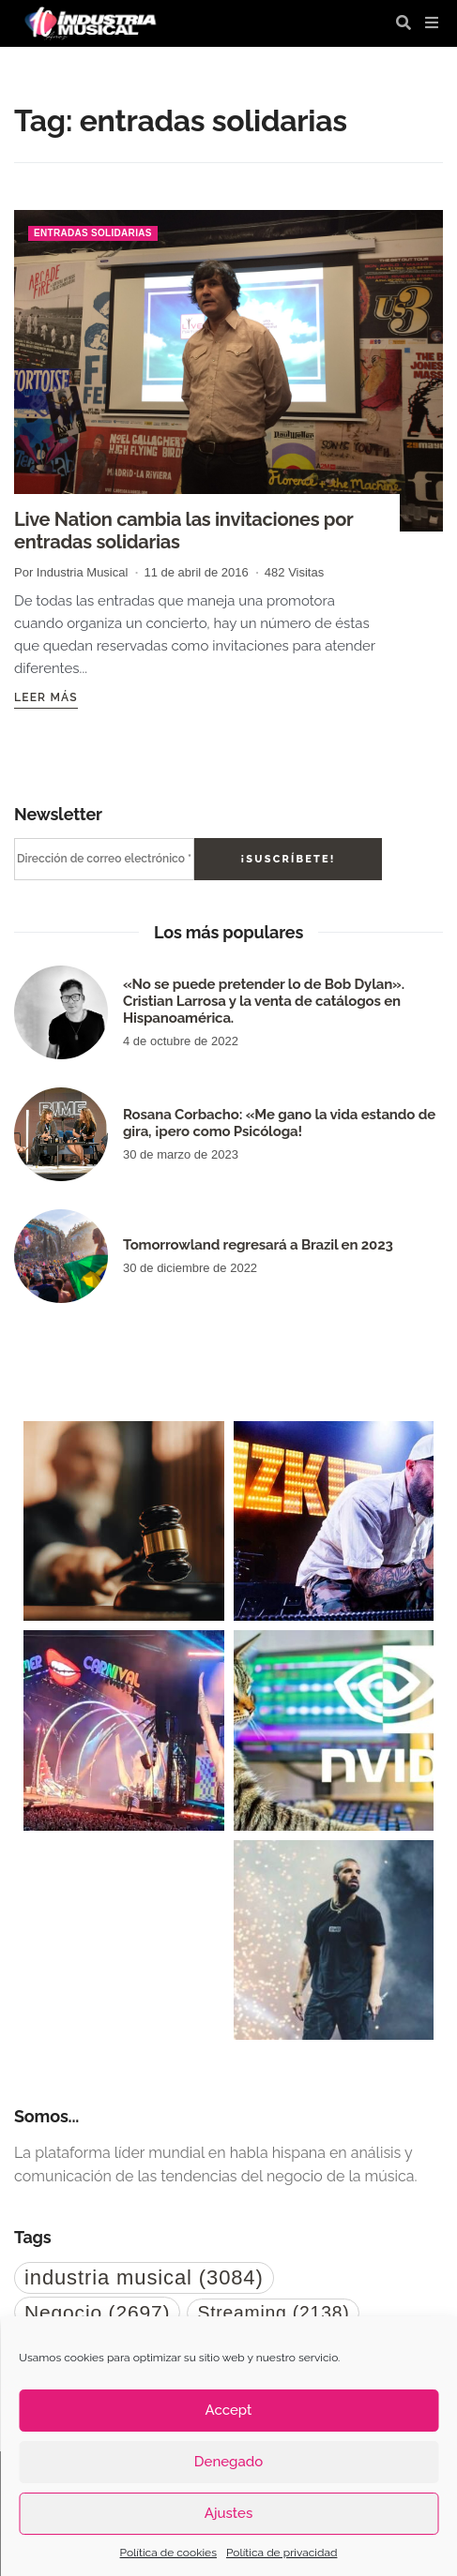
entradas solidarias (93, 233)
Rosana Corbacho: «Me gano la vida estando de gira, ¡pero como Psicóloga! (279, 1123)
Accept (229, 2410)
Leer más (46, 697)
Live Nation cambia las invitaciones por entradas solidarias (183, 530)
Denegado (228, 2461)
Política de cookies (168, 2552)
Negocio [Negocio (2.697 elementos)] (97, 2312)
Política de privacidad (281, 2552)
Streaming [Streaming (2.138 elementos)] (273, 2312)
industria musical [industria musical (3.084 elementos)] (144, 2277)
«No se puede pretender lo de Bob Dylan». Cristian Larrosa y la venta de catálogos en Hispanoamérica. (263, 1001)
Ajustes (228, 2513)
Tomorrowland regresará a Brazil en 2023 (258, 1244)
